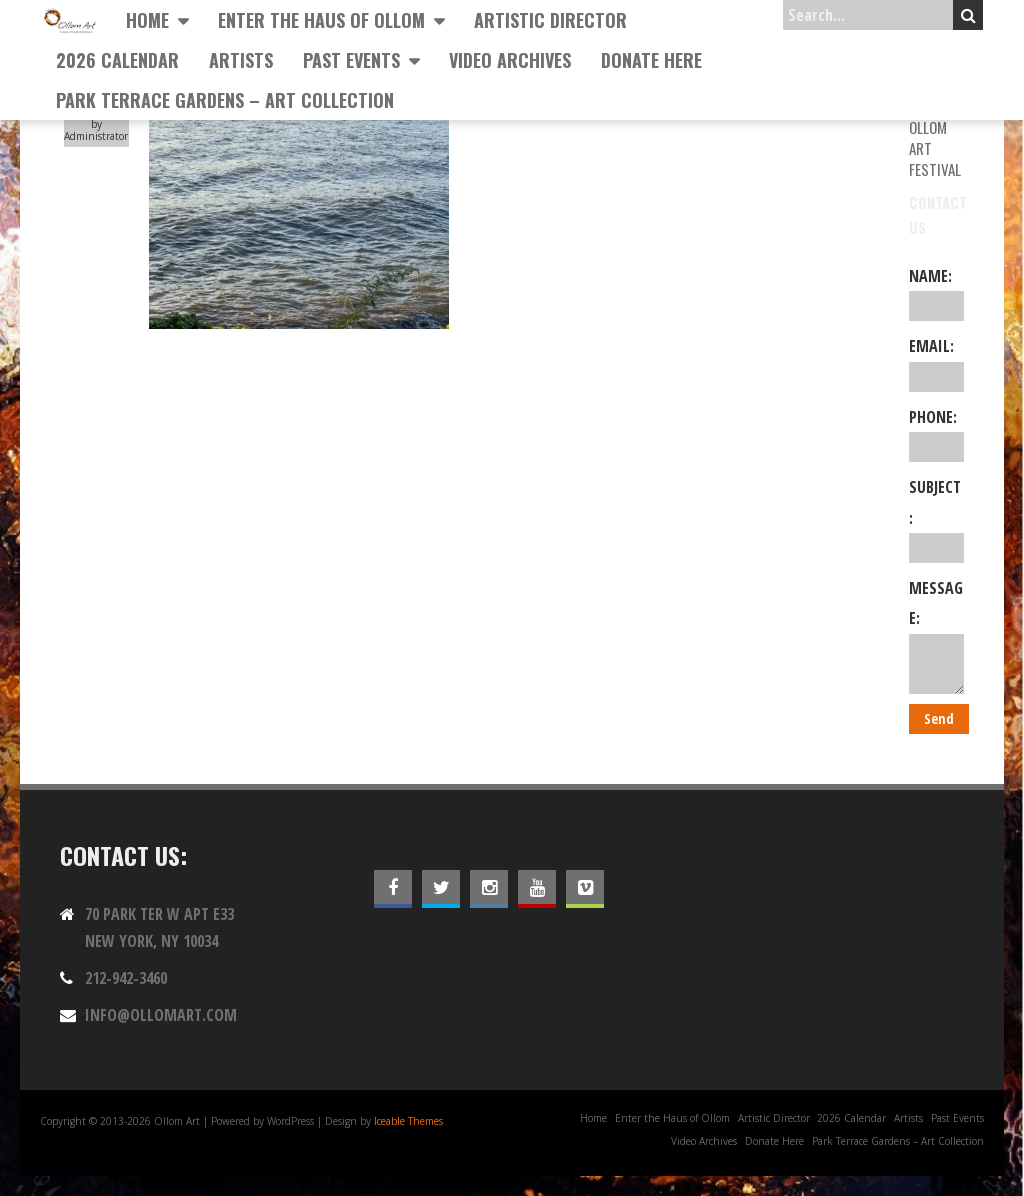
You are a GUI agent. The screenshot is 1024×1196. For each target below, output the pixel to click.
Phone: (936, 434)
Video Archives (510, 60)
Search (968, 15)
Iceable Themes (408, 1121)
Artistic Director (550, 20)
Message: (936, 635)
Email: (936, 363)
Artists (241, 60)
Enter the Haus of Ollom (321, 20)
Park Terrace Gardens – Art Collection (225, 100)
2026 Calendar (117, 60)
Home (147, 20)
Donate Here (651, 60)
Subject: (936, 519)
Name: (936, 293)
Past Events (351, 60)
